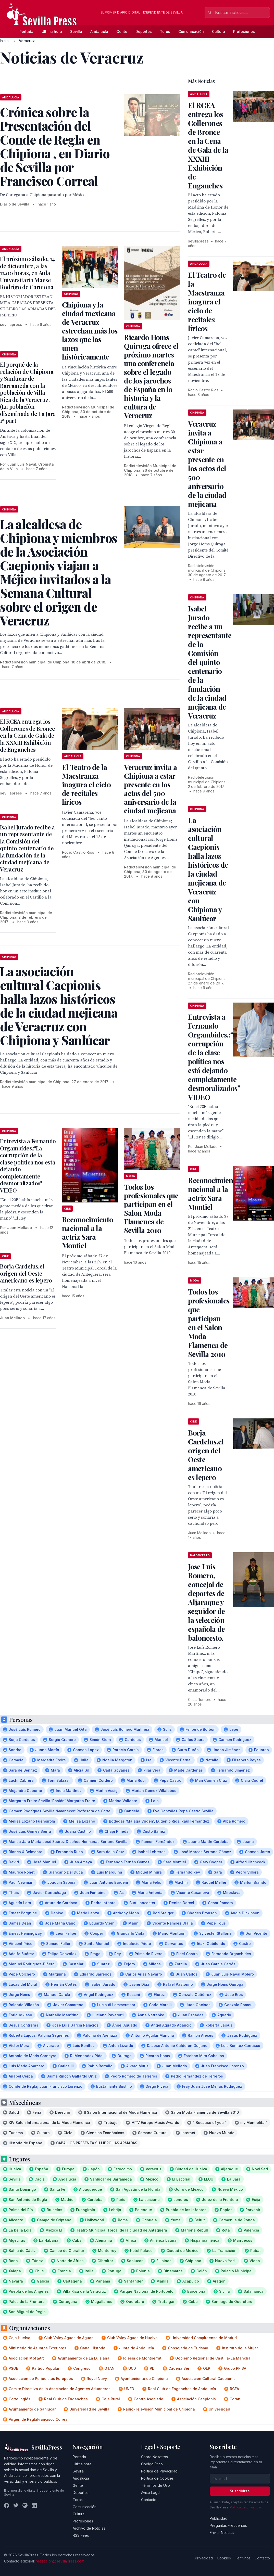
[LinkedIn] (34, 2505)
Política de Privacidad (159, 2471)
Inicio (4, 41)
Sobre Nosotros (154, 2457)
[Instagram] (25, 2505)
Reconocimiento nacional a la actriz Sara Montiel (87, 1232)
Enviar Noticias (222, 2532)
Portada (26, 31)
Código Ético (152, 2464)
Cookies (224, 2558)
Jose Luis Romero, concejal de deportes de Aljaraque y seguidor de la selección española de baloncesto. (206, 1602)
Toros (165, 31)
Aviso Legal (150, 2492)
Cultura (218, 31)
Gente (121, 31)
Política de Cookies (157, 2478)
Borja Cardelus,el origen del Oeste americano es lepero (26, 1273)
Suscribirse (240, 2491)
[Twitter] (15, 2505)
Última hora (52, 31)
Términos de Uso (155, 2485)
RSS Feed (81, 2535)
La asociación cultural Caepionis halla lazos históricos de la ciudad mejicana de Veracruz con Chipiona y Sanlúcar (208, 869)
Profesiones (244, 31)
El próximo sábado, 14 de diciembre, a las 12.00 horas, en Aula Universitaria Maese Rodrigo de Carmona (27, 273)
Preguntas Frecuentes (228, 2525)
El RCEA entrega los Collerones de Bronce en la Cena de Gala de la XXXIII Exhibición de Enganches (27, 735)
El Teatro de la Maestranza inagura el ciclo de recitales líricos (86, 784)
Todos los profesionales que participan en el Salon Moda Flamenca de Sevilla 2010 (151, 1208)
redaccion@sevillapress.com (60, 2561)
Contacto (148, 2499)
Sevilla (76, 31)
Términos (243, 2558)
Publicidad (218, 2518)
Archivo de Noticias (89, 2528)
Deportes (143, 31)
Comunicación (191, 31)
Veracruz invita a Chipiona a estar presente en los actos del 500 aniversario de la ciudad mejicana (150, 788)
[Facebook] (6, 2505)
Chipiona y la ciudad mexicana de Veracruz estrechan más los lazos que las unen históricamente (89, 330)
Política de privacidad (246, 2507)
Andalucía (99, 31)
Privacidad (204, 2558)
